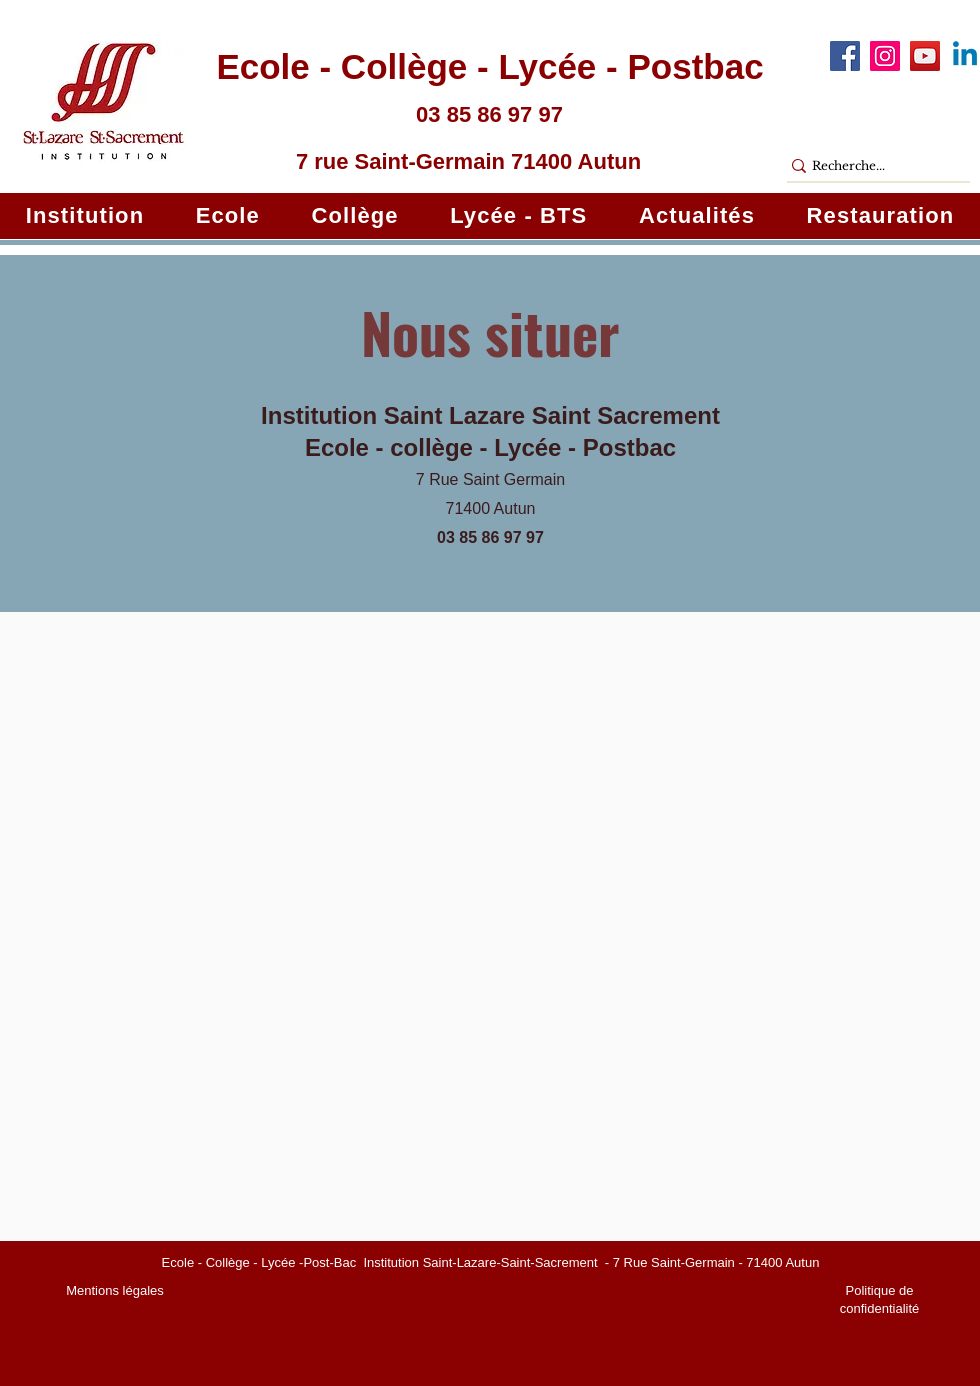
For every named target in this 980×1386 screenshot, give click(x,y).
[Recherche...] (870, 166)
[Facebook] (845, 56)
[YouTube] (925, 56)
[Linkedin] (965, 56)
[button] (85, 216)
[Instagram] (885, 56)
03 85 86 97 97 (490, 537)
